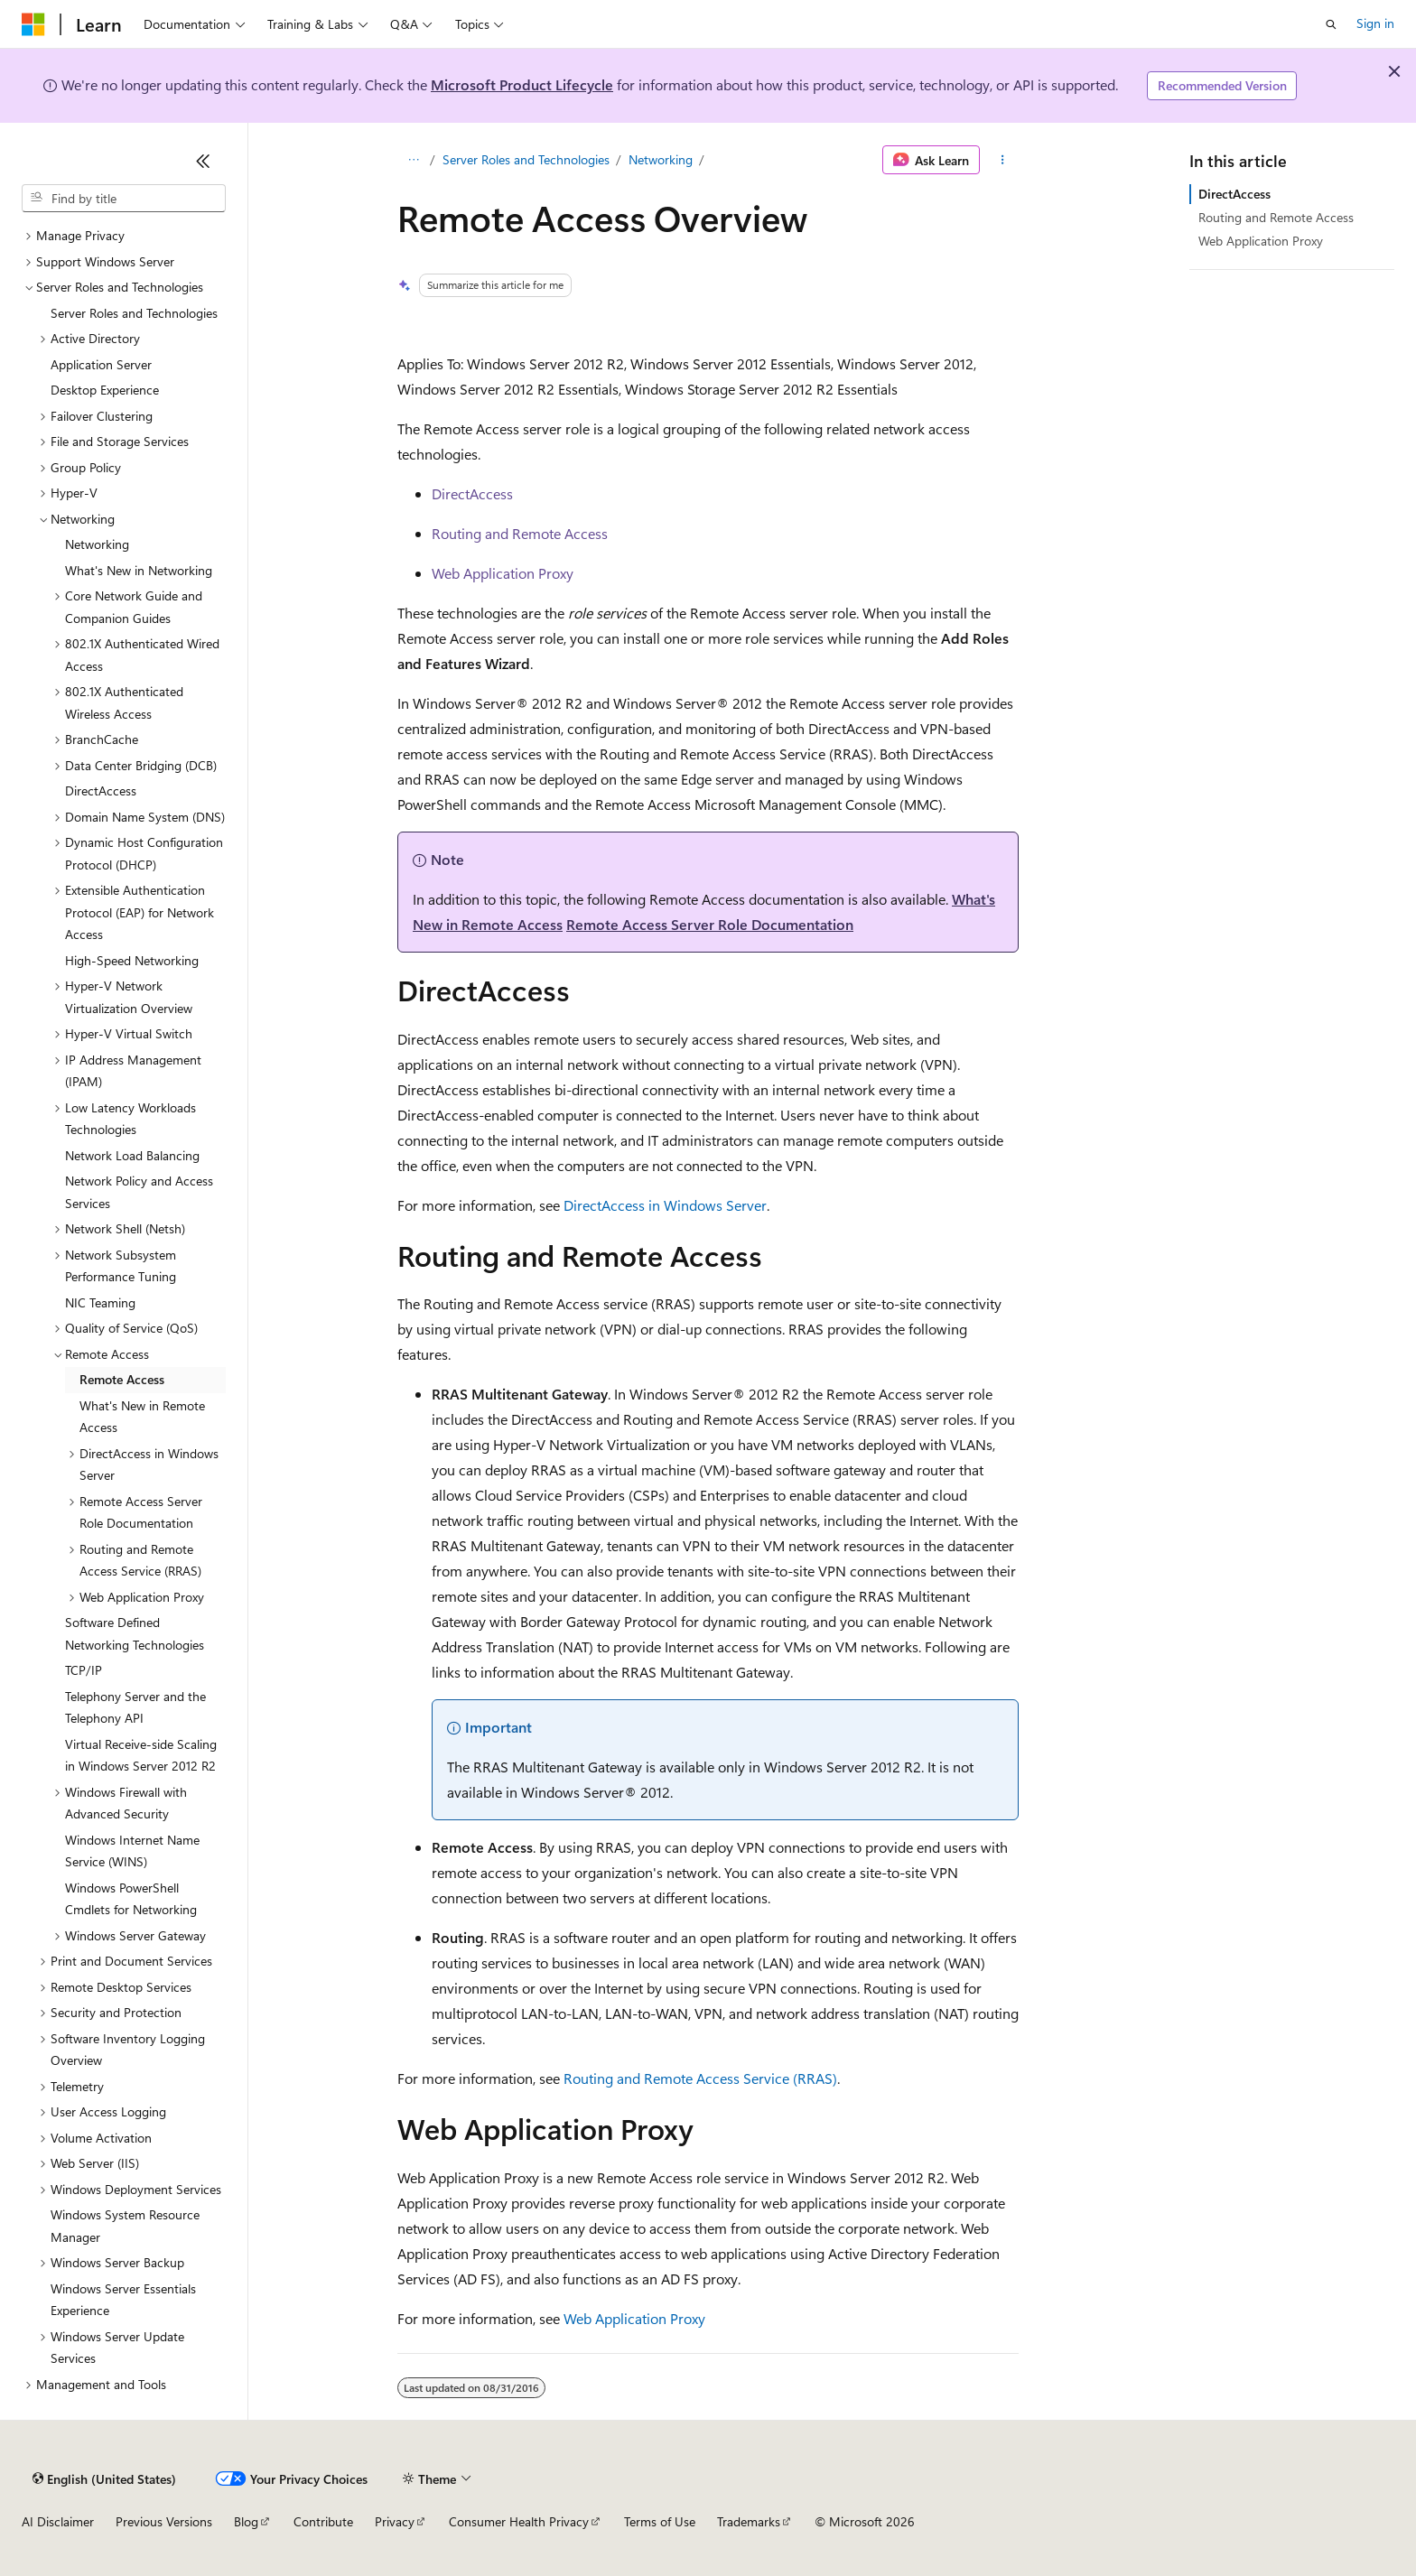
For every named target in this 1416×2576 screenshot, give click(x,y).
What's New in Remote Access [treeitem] (142, 1417)
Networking (661, 159)
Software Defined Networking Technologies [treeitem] (134, 1633)
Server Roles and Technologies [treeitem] (134, 312)
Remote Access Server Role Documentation (709, 924)
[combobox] (124, 198)
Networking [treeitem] (97, 544)
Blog (246, 2521)
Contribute (323, 2521)
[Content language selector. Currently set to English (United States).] (104, 2478)
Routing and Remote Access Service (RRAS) (700, 2078)
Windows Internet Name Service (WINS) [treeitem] (132, 1851)
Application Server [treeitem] (101, 364)
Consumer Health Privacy (519, 2521)
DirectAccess (472, 493)
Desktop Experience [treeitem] (105, 389)
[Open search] (1331, 24)
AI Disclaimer (58, 2521)
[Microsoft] (33, 24)
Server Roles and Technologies (526, 159)
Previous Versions (164, 2521)
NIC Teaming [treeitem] (100, 1302)
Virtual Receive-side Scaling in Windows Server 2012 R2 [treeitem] (141, 1755)
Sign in (1375, 23)
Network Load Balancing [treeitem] (132, 1155)
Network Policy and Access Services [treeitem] (139, 1192)
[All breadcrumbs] (413, 159)
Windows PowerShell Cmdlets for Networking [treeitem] (131, 1899)
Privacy (395, 2521)
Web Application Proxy (502, 572)
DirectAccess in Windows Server (665, 1204)
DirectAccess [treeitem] (100, 790)
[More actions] (1003, 159)
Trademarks (748, 2521)
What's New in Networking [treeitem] (138, 570)
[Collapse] (203, 160)
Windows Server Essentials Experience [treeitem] (123, 2300)
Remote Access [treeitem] (121, 1379)
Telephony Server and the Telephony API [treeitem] (135, 1707)
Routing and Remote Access (520, 533)
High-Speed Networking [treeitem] (132, 960)
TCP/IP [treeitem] (83, 1670)
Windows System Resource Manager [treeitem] (125, 2226)
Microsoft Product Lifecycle (522, 84)
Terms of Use (659, 2521)
